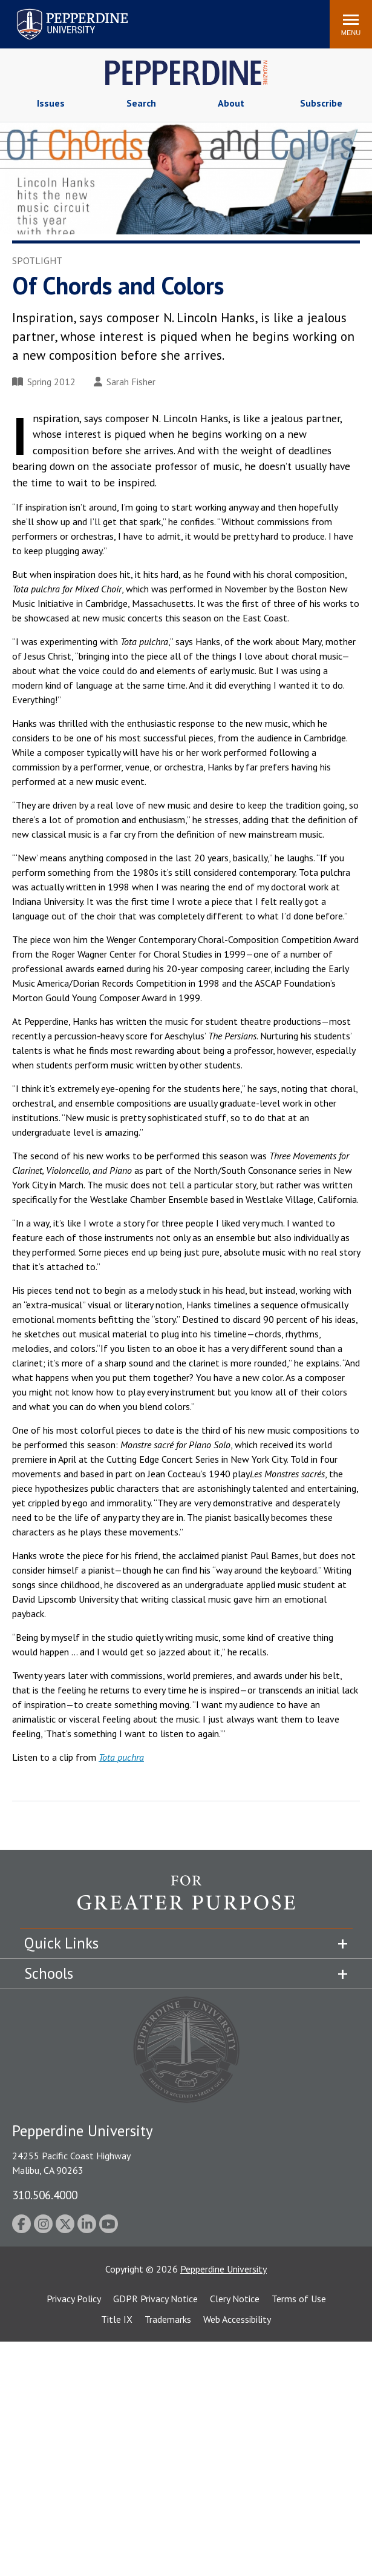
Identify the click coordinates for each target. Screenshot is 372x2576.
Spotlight (37, 260)
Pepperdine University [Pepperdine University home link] (57, 11)
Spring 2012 (44, 382)
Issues (51, 103)
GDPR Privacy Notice (155, 2299)
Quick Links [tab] (61, 1943)
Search (141, 103)
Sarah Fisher (124, 382)
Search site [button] (156, 18)
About (231, 103)
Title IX (116, 2319)
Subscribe (321, 103)
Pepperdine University (223, 2269)
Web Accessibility (237, 2319)
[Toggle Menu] (351, 24)
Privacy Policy (74, 2299)
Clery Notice (234, 2299)
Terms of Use (299, 2299)
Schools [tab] (48, 1973)
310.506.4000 (44, 2194)
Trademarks (168, 2319)
